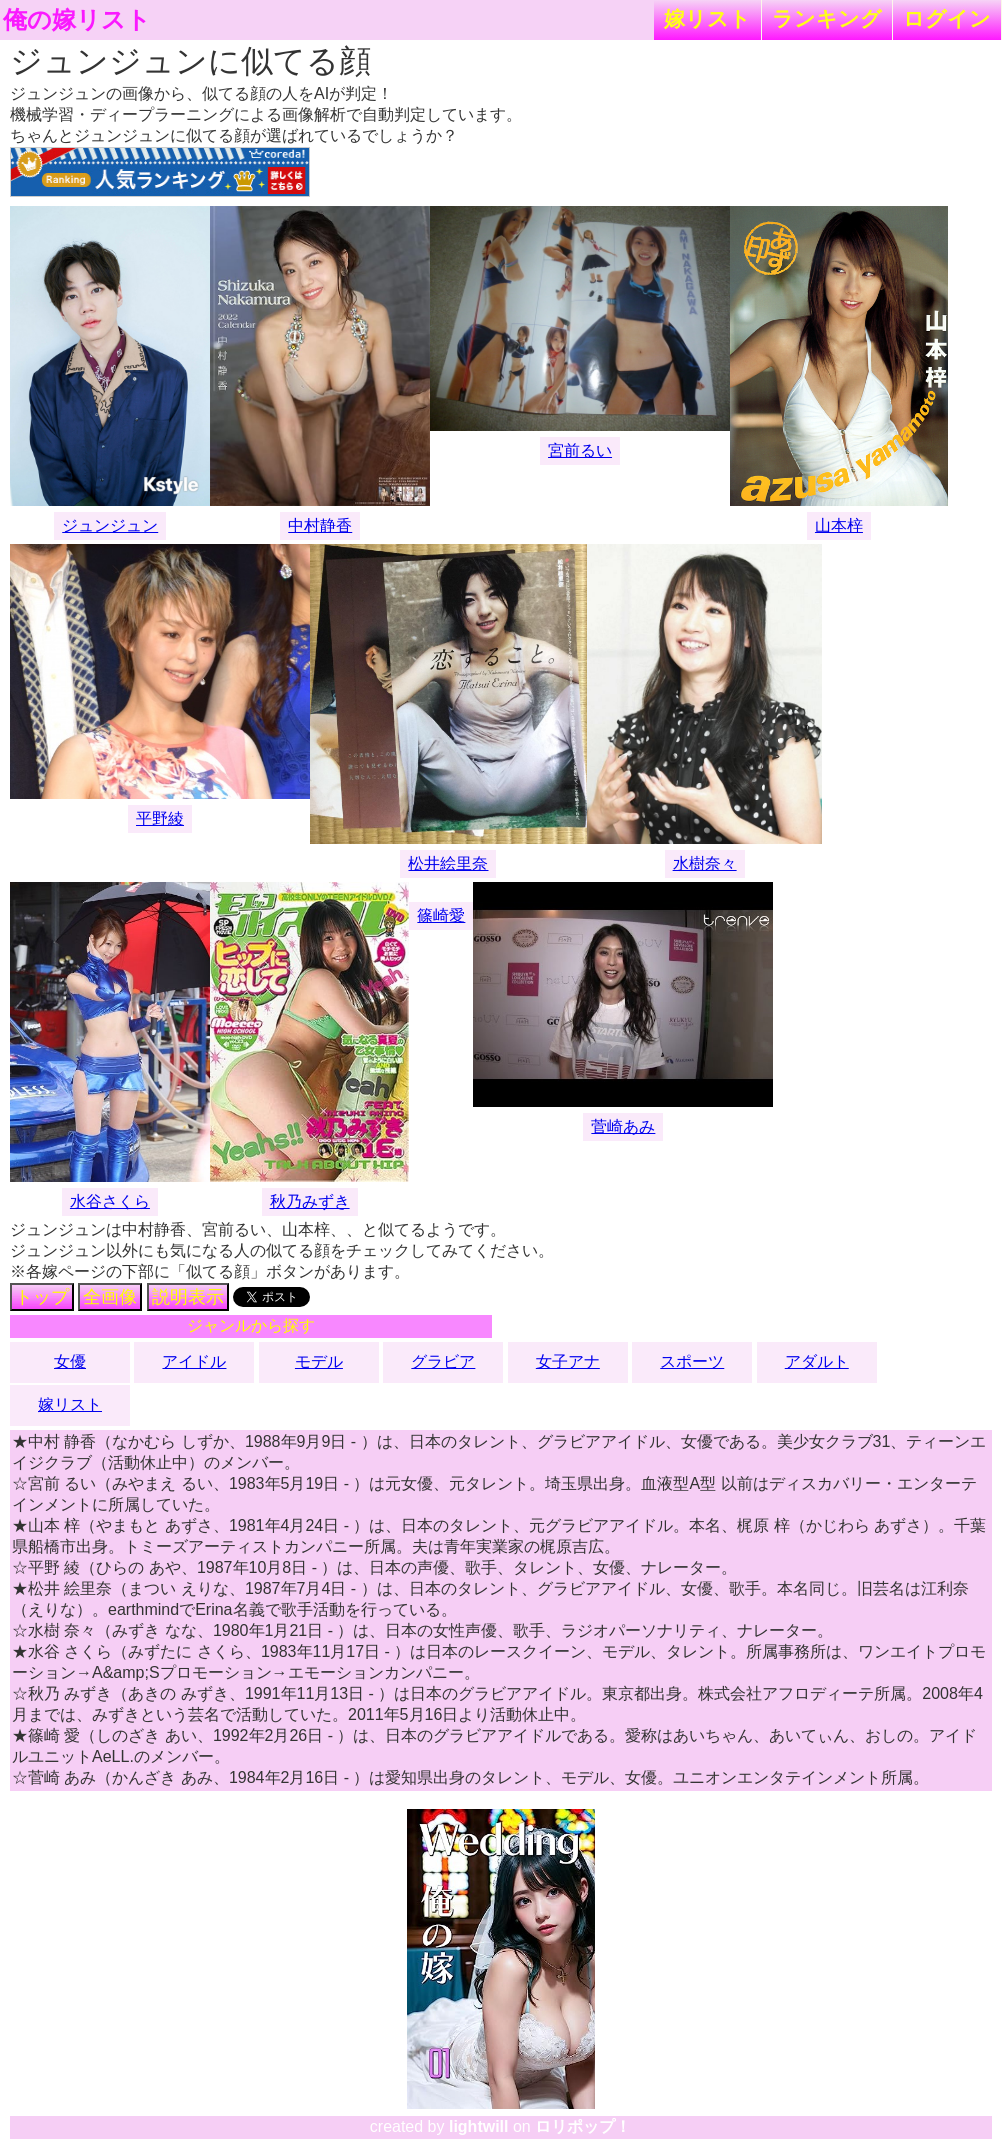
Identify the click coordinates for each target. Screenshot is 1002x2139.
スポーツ (692, 1361)
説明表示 (188, 1297)
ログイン (947, 18)
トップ (42, 1297)
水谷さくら (110, 1201)
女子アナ (568, 1361)
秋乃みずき (310, 1201)
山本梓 (839, 525)
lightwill (479, 2126)
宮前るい (580, 450)
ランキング (827, 18)
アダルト (817, 1361)
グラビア (443, 1361)
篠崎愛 (441, 915)
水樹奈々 (705, 863)
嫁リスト (707, 18)
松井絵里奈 (448, 863)
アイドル (194, 1361)
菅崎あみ (623, 1126)
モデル (319, 1361)
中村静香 (320, 525)
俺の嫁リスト (77, 20)
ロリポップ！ (583, 2126)
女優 (70, 1361)
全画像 (110, 1297)
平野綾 (160, 818)
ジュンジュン (110, 525)
